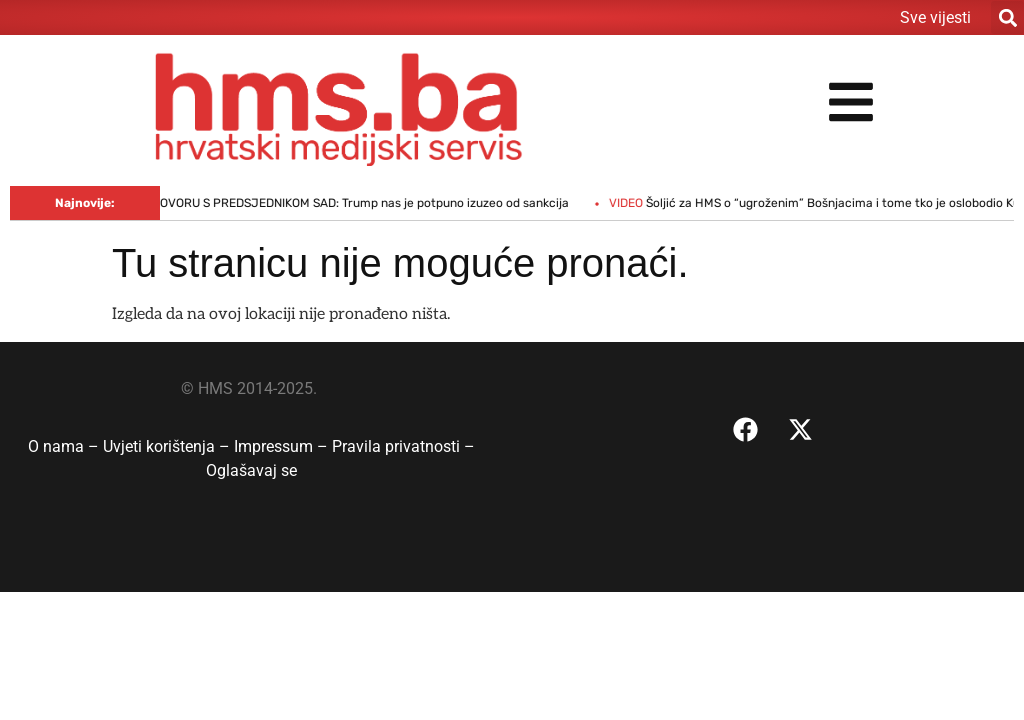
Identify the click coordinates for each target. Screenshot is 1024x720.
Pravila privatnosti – (403, 446)
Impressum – (283, 446)
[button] (1007, 17)
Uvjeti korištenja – (168, 446)
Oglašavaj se (251, 470)
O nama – (65, 446)
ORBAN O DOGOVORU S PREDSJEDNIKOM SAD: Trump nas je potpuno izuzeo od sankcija (336, 203)
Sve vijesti (935, 17)
